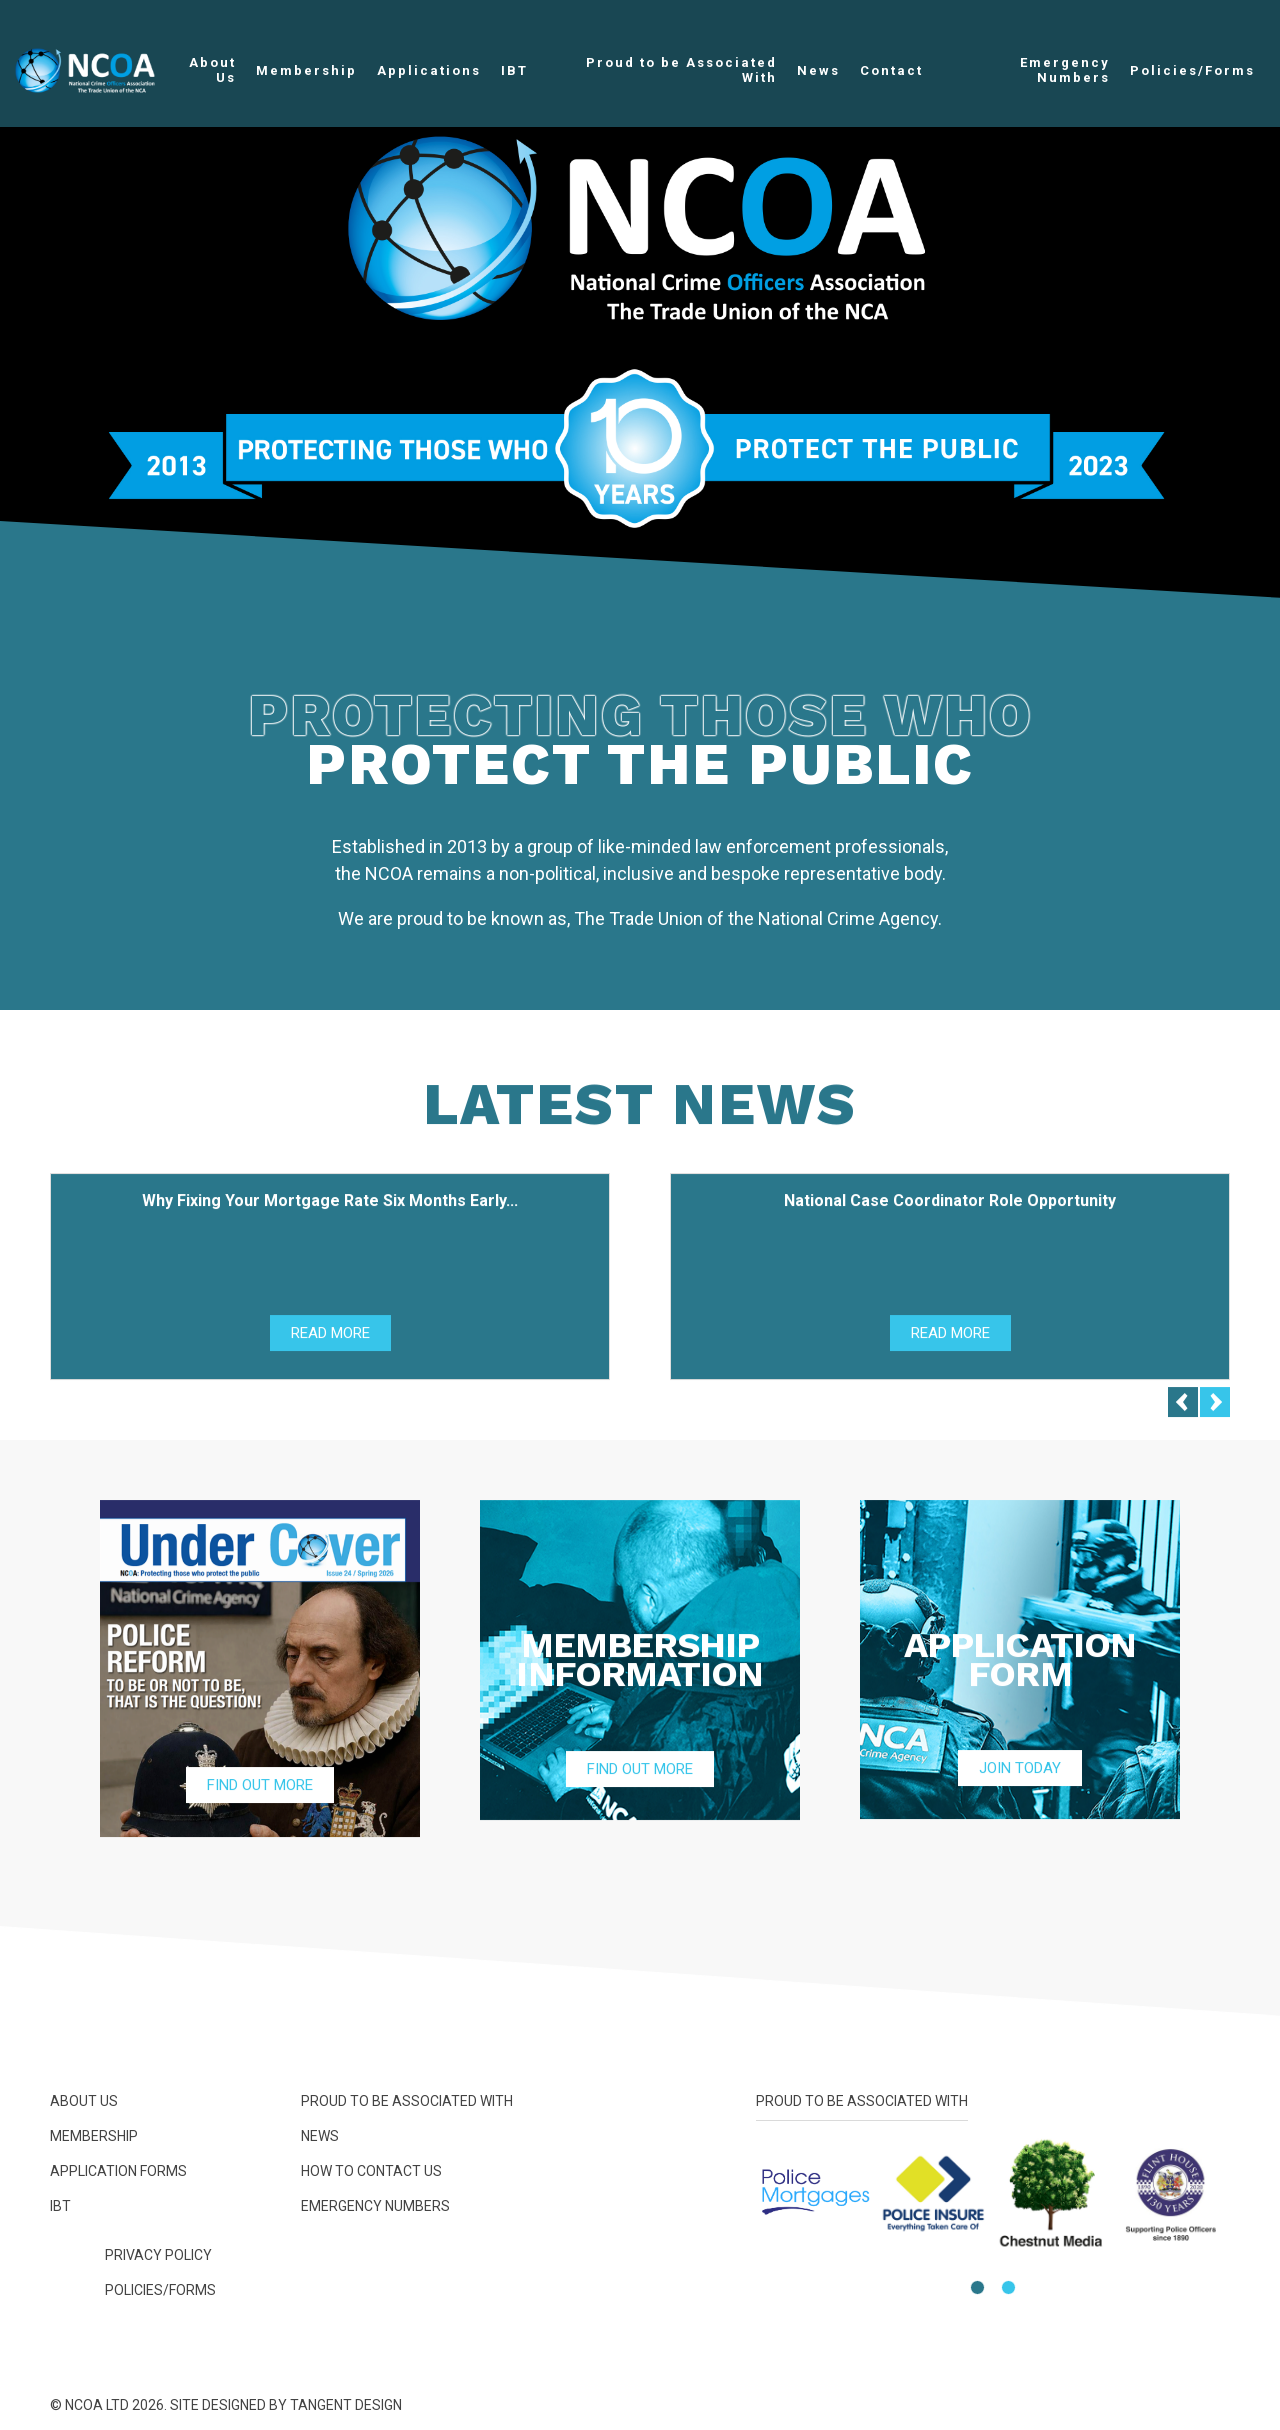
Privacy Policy (158, 2255)
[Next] (1215, 1407)
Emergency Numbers (1065, 70)
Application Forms (118, 2171)
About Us (212, 70)
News (818, 70)
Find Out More (260, 1790)
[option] (640, 320)
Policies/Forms (1192, 70)
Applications (429, 70)
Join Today (1020, 1773)
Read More (330, 1338)
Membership (306, 70)
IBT (514, 70)
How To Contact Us (371, 2171)
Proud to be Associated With (681, 70)
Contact (891, 70)
